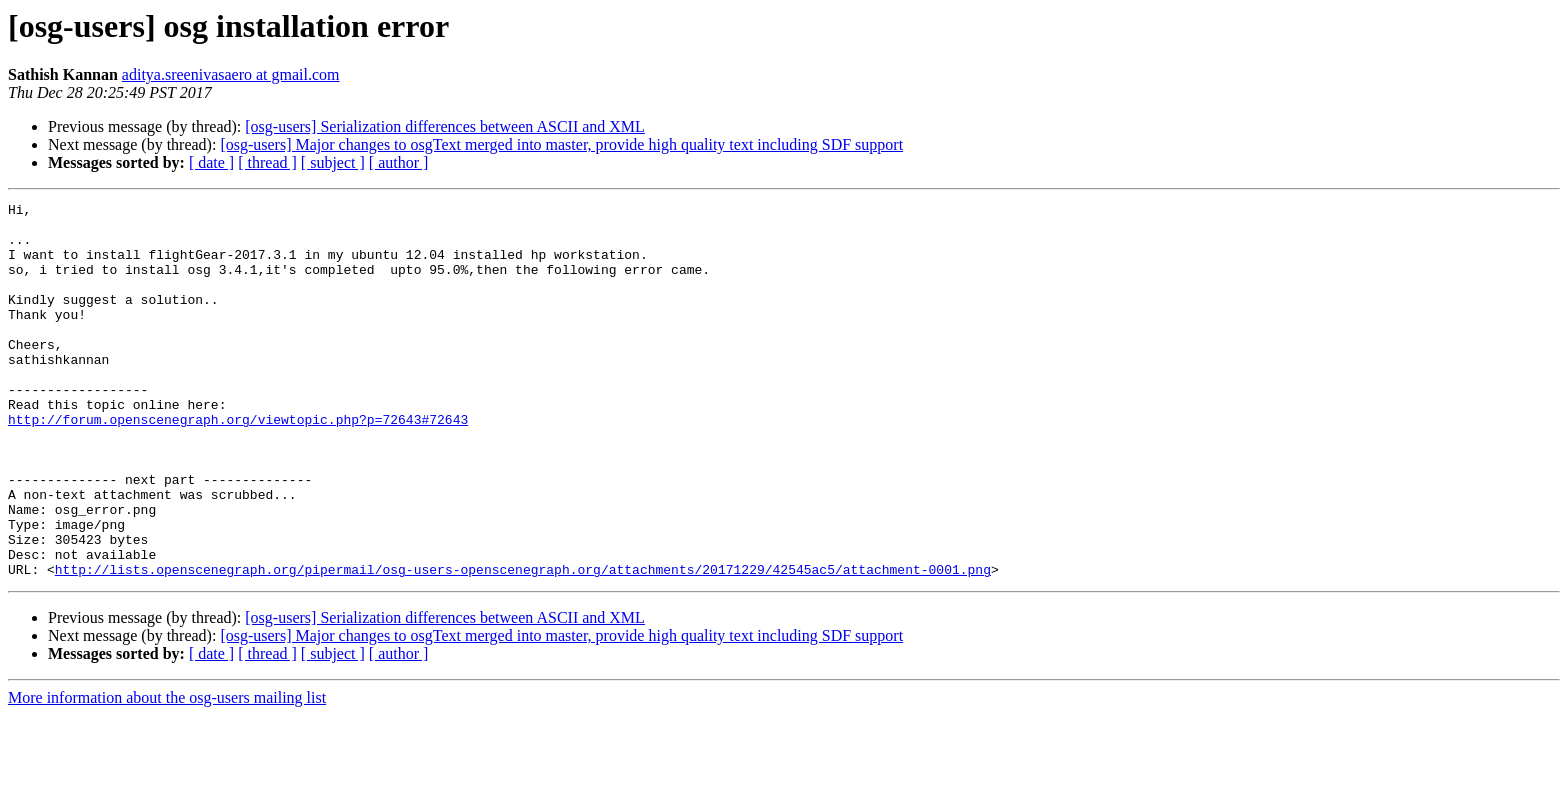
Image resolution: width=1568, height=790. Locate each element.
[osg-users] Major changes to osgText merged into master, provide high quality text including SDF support (561, 144)
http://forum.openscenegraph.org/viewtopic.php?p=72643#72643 (238, 464)
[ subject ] (333, 162)
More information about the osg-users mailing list (167, 772)
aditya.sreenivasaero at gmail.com (231, 74)
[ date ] (211, 162)
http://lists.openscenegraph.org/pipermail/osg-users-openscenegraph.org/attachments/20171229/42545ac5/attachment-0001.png (523, 644)
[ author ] (399, 162)
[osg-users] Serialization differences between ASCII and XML (445, 126)
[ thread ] (267, 162)
